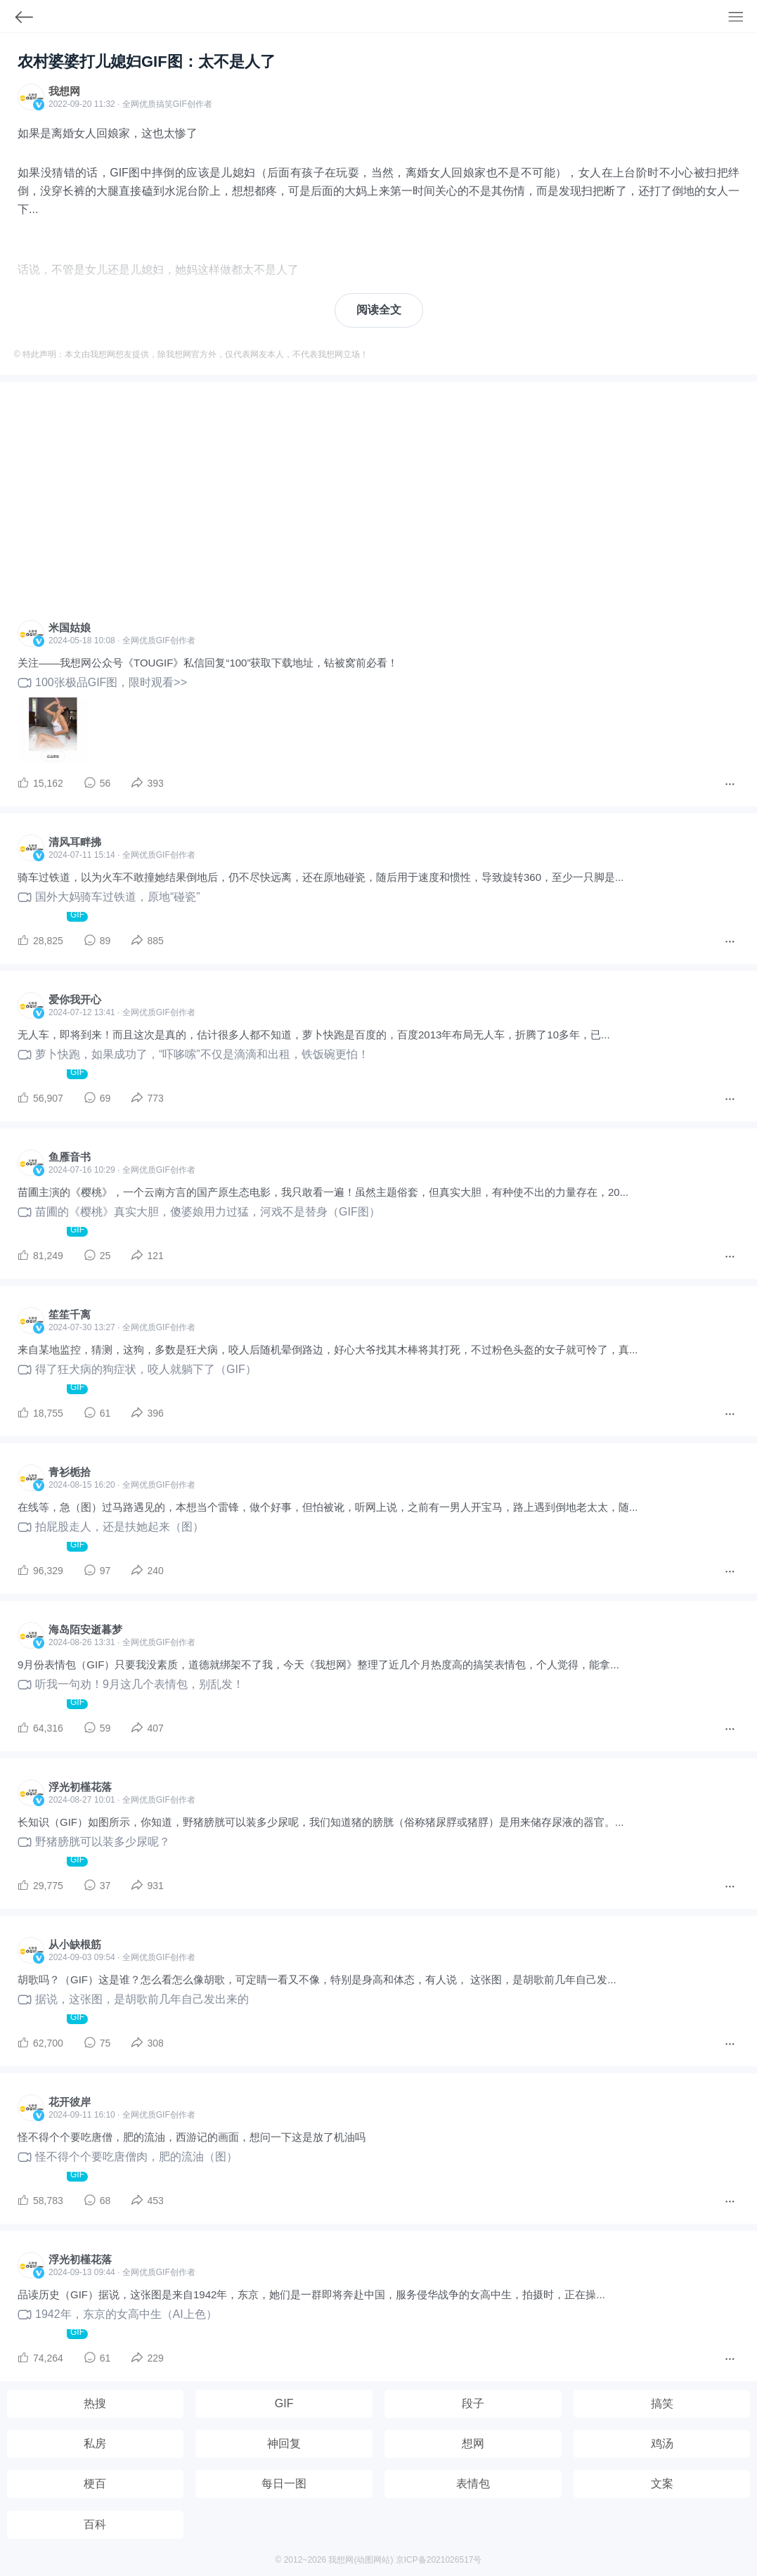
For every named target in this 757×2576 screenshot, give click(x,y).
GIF (180, 104)
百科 (95, 2524)
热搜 (95, 2403)
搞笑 (662, 2403)
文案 (662, 2484)
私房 (95, 2443)
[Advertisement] (378, 504)
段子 (473, 2403)
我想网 (64, 91)
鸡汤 (662, 2443)
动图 (364, 2560)
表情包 (473, 2484)
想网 (473, 2443)
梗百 (95, 2484)
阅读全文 (378, 310)
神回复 (284, 2443)
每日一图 (283, 2484)
